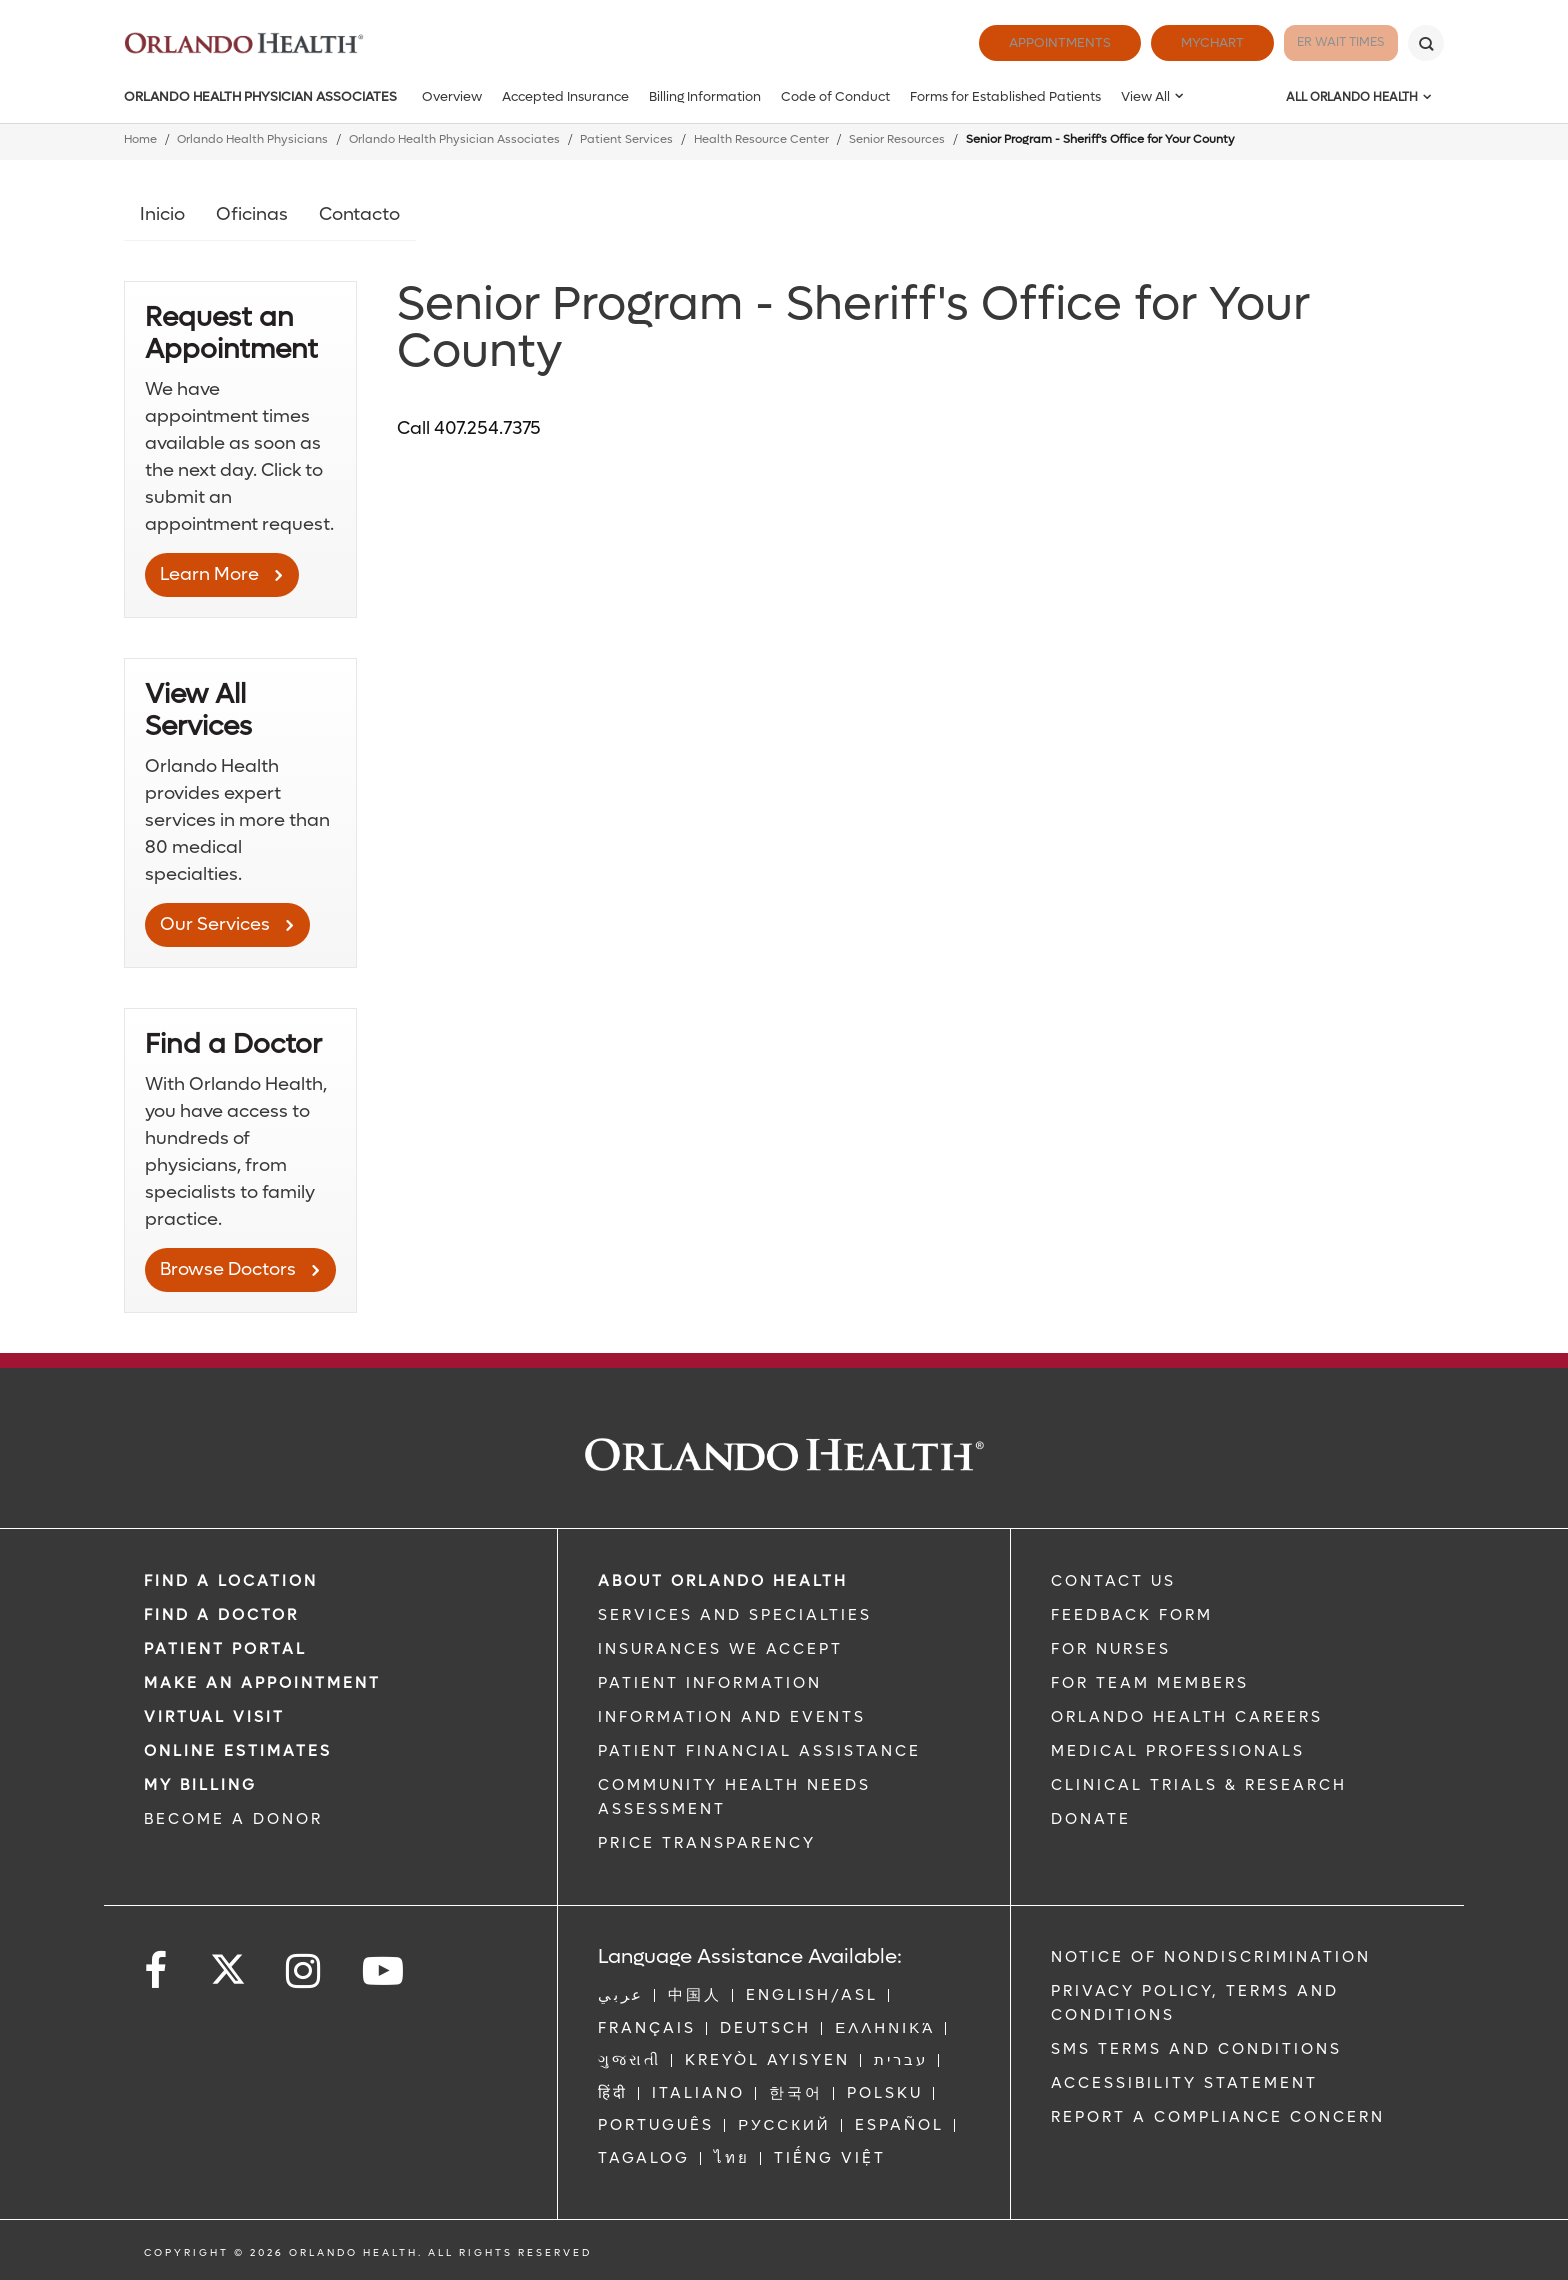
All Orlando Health (1352, 97)
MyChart (1174, 42)
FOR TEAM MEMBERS (1150, 1683)
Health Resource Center (761, 139)
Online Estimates (238, 1751)
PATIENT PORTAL (225, 1649)
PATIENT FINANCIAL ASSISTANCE (759, 1751)
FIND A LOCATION (231, 1581)
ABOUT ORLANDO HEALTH (723, 1581)
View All (1145, 96)
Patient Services (626, 139)
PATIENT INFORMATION (710, 1683)
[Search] (1426, 43)
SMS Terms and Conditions (1196, 2049)
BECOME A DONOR (233, 1819)
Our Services (215, 924)
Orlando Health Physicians (252, 139)
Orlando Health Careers (1187, 1717)
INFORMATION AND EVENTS (732, 1717)
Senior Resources (897, 139)
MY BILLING (200, 1785)
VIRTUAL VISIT (214, 1717)
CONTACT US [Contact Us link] (1113, 1581)
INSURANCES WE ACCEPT (720, 1649)
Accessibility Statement (1184, 2083)
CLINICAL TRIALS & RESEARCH (1199, 1785)
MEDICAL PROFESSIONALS (1178, 1751)
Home (140, 139)
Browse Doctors (228, 1269)
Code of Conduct (835, 96)
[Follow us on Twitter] (228, 1963)
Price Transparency (707, 1843)
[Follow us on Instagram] (304, 1971)
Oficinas (252, 214)
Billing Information (705, 96)
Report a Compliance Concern (1218, 2117)
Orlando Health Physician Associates (260, 96)
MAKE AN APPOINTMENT (262, 1683)
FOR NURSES (1111, 1649)
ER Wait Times (1322, 42)
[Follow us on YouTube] (384, 1971)
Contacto (359, 214)
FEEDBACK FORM (1132, 1615)
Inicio (162, 214)
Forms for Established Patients (1005, 96)
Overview (452, 96)
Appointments (1022, 42)
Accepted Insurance (565, 96)
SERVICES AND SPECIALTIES (735, 1615)
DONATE (1091, 1819)
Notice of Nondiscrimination (1211, 1957)
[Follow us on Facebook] (157, 1971)
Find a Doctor (221, 1615)
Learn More (209, 574)
